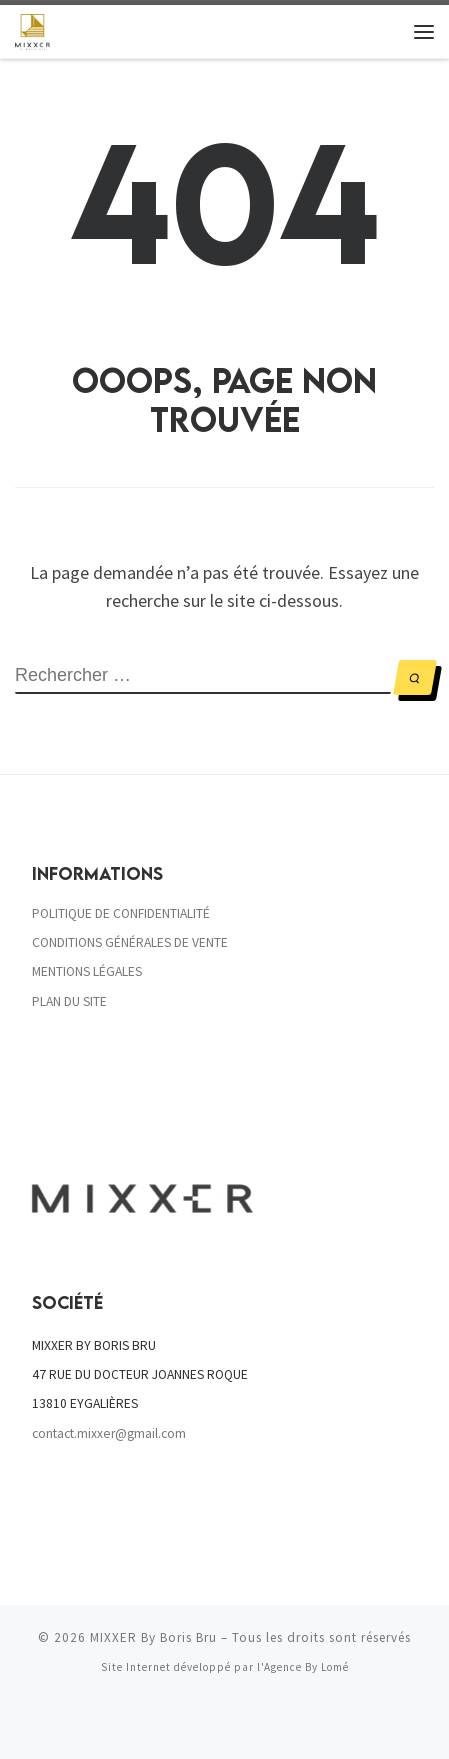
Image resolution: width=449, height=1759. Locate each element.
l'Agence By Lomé (303, 1668)
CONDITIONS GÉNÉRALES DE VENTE (130, 942)
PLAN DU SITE (69, 1001)
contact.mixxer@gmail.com (109, 1433)
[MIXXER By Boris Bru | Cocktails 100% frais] (32, 29)
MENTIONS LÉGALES (87, 972)
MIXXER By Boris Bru (153, 1638)
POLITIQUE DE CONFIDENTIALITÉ (121, 913)
